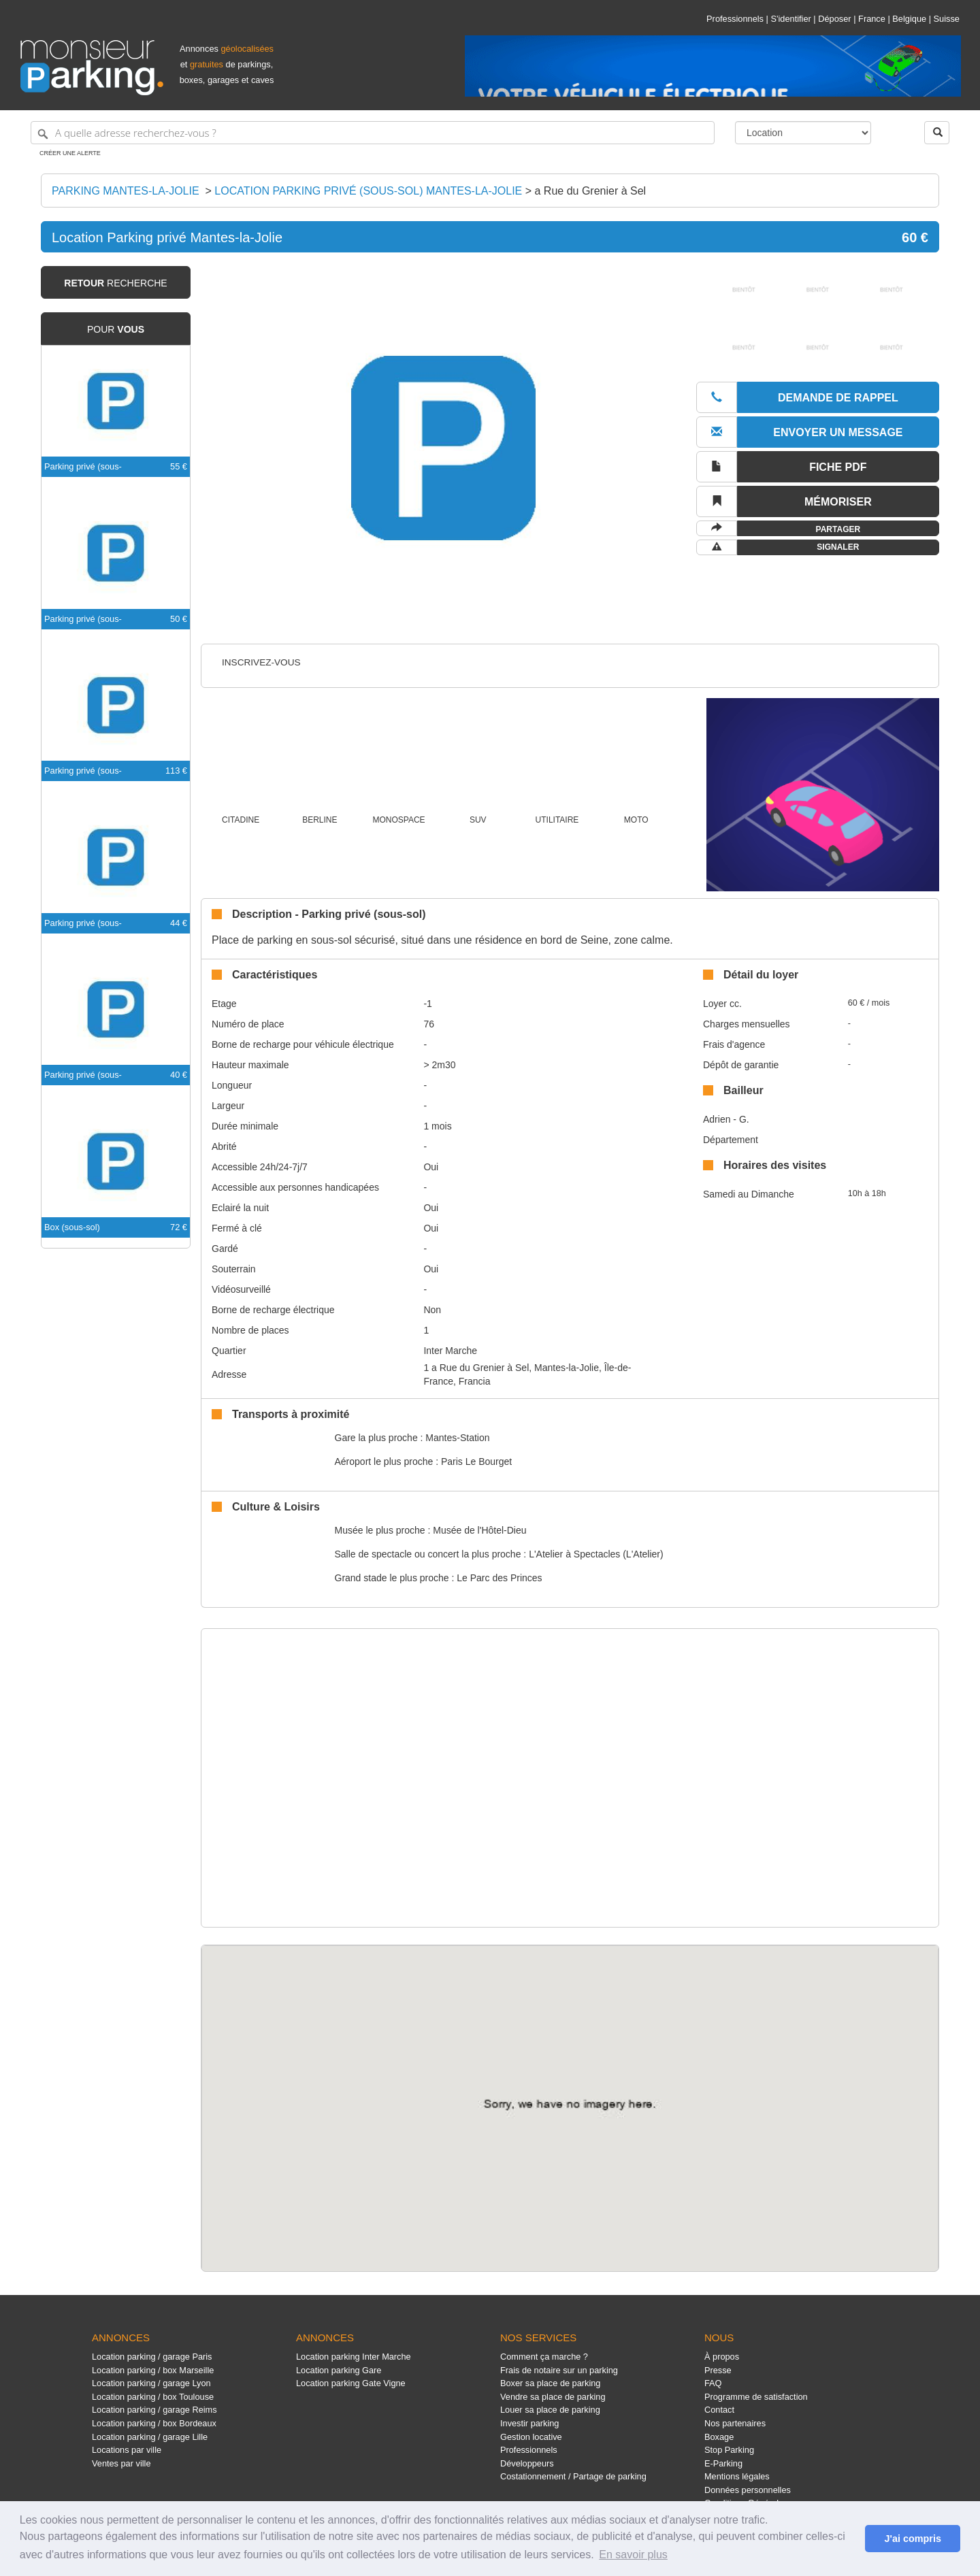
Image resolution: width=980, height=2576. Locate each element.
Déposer (834, 19)
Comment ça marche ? (544, 2356)
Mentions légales (737, 2476)
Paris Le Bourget (476, 1461)
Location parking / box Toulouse (153, 2397)
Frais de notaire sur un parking (559, 2370)
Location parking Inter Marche (353, 2356)
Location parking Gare (338, 2370)
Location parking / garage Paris (152, 2356)
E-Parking (723, 2463)
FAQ (713, 2383)
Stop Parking (729, 2450)
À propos (721, 2356)
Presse (718, 2370)
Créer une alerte (70, 153)
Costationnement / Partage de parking (573, 2476)
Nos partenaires (735, 2423)
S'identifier (790, 19)
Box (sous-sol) (72, 1227)
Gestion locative (531, 2437)
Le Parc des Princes (499, 1577)
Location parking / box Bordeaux (154, 2423)
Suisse (947, 19)
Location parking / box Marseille (153, 2370)
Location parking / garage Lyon (151, 2383)
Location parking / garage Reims (154, 2410)
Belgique (909, 19)
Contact (719, 2410)
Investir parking (529, 2423)
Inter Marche (450, 1350)
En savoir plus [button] (633, 2554)
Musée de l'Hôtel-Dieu (479, 1530)
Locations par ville (126, 2450)
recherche (115, 283)
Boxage (719, 2437)
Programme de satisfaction (756, 2397)
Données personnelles (747, 2490)
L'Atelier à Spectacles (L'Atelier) (596, 1554)
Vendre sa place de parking (553, 2397)
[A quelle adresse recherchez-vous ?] (372, 133)
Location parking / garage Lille (150, 2437)
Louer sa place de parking (550, 2410)
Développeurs (527, 2463)
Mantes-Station (457, 1437)
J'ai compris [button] (912, 2538)
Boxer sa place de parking (550, 2383)
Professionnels (735, 19)
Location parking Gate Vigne (351, 2383)
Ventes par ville (121, 2463)
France (871, 19)
